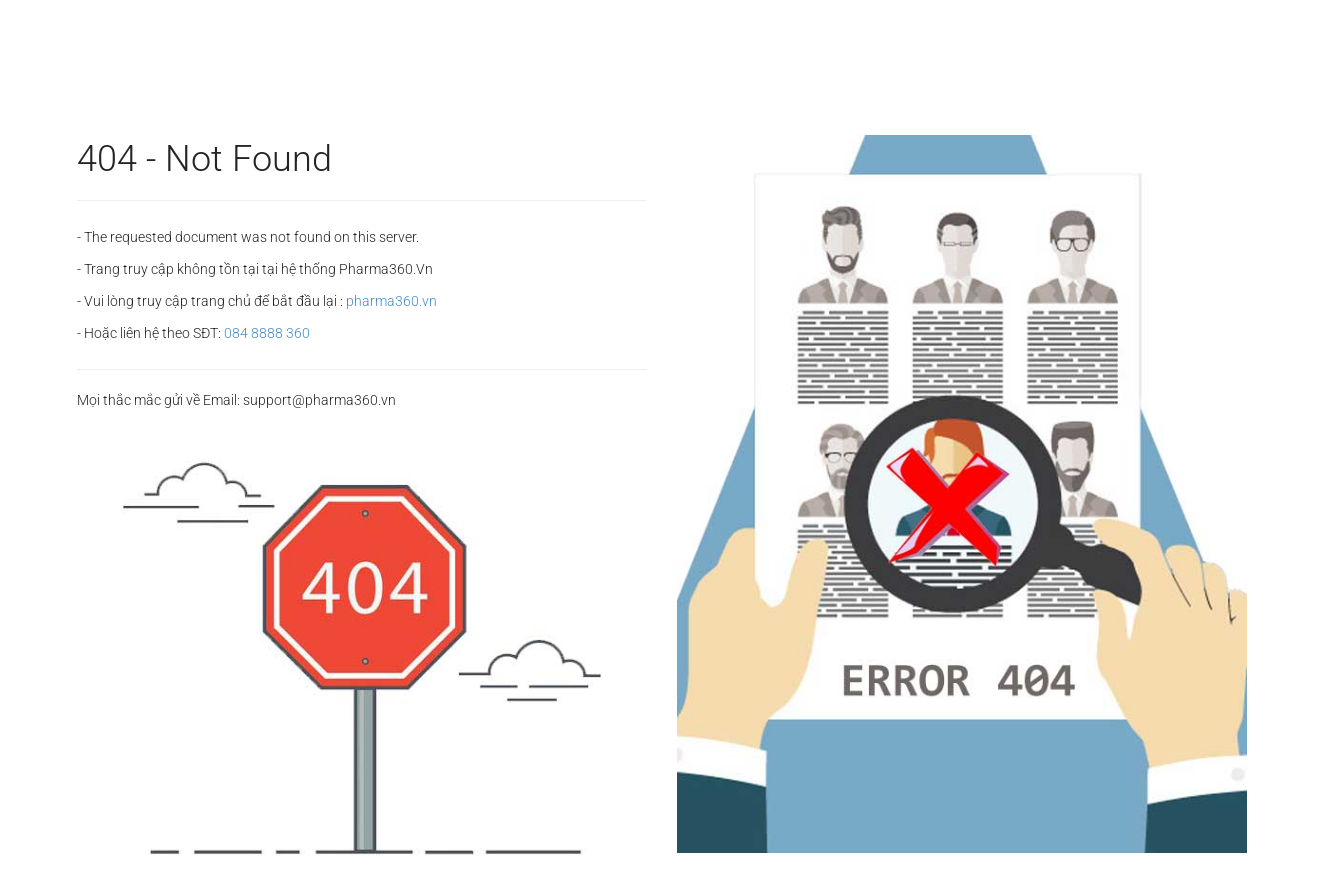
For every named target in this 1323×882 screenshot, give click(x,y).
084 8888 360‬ (267, 333)
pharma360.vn (391, 301)
